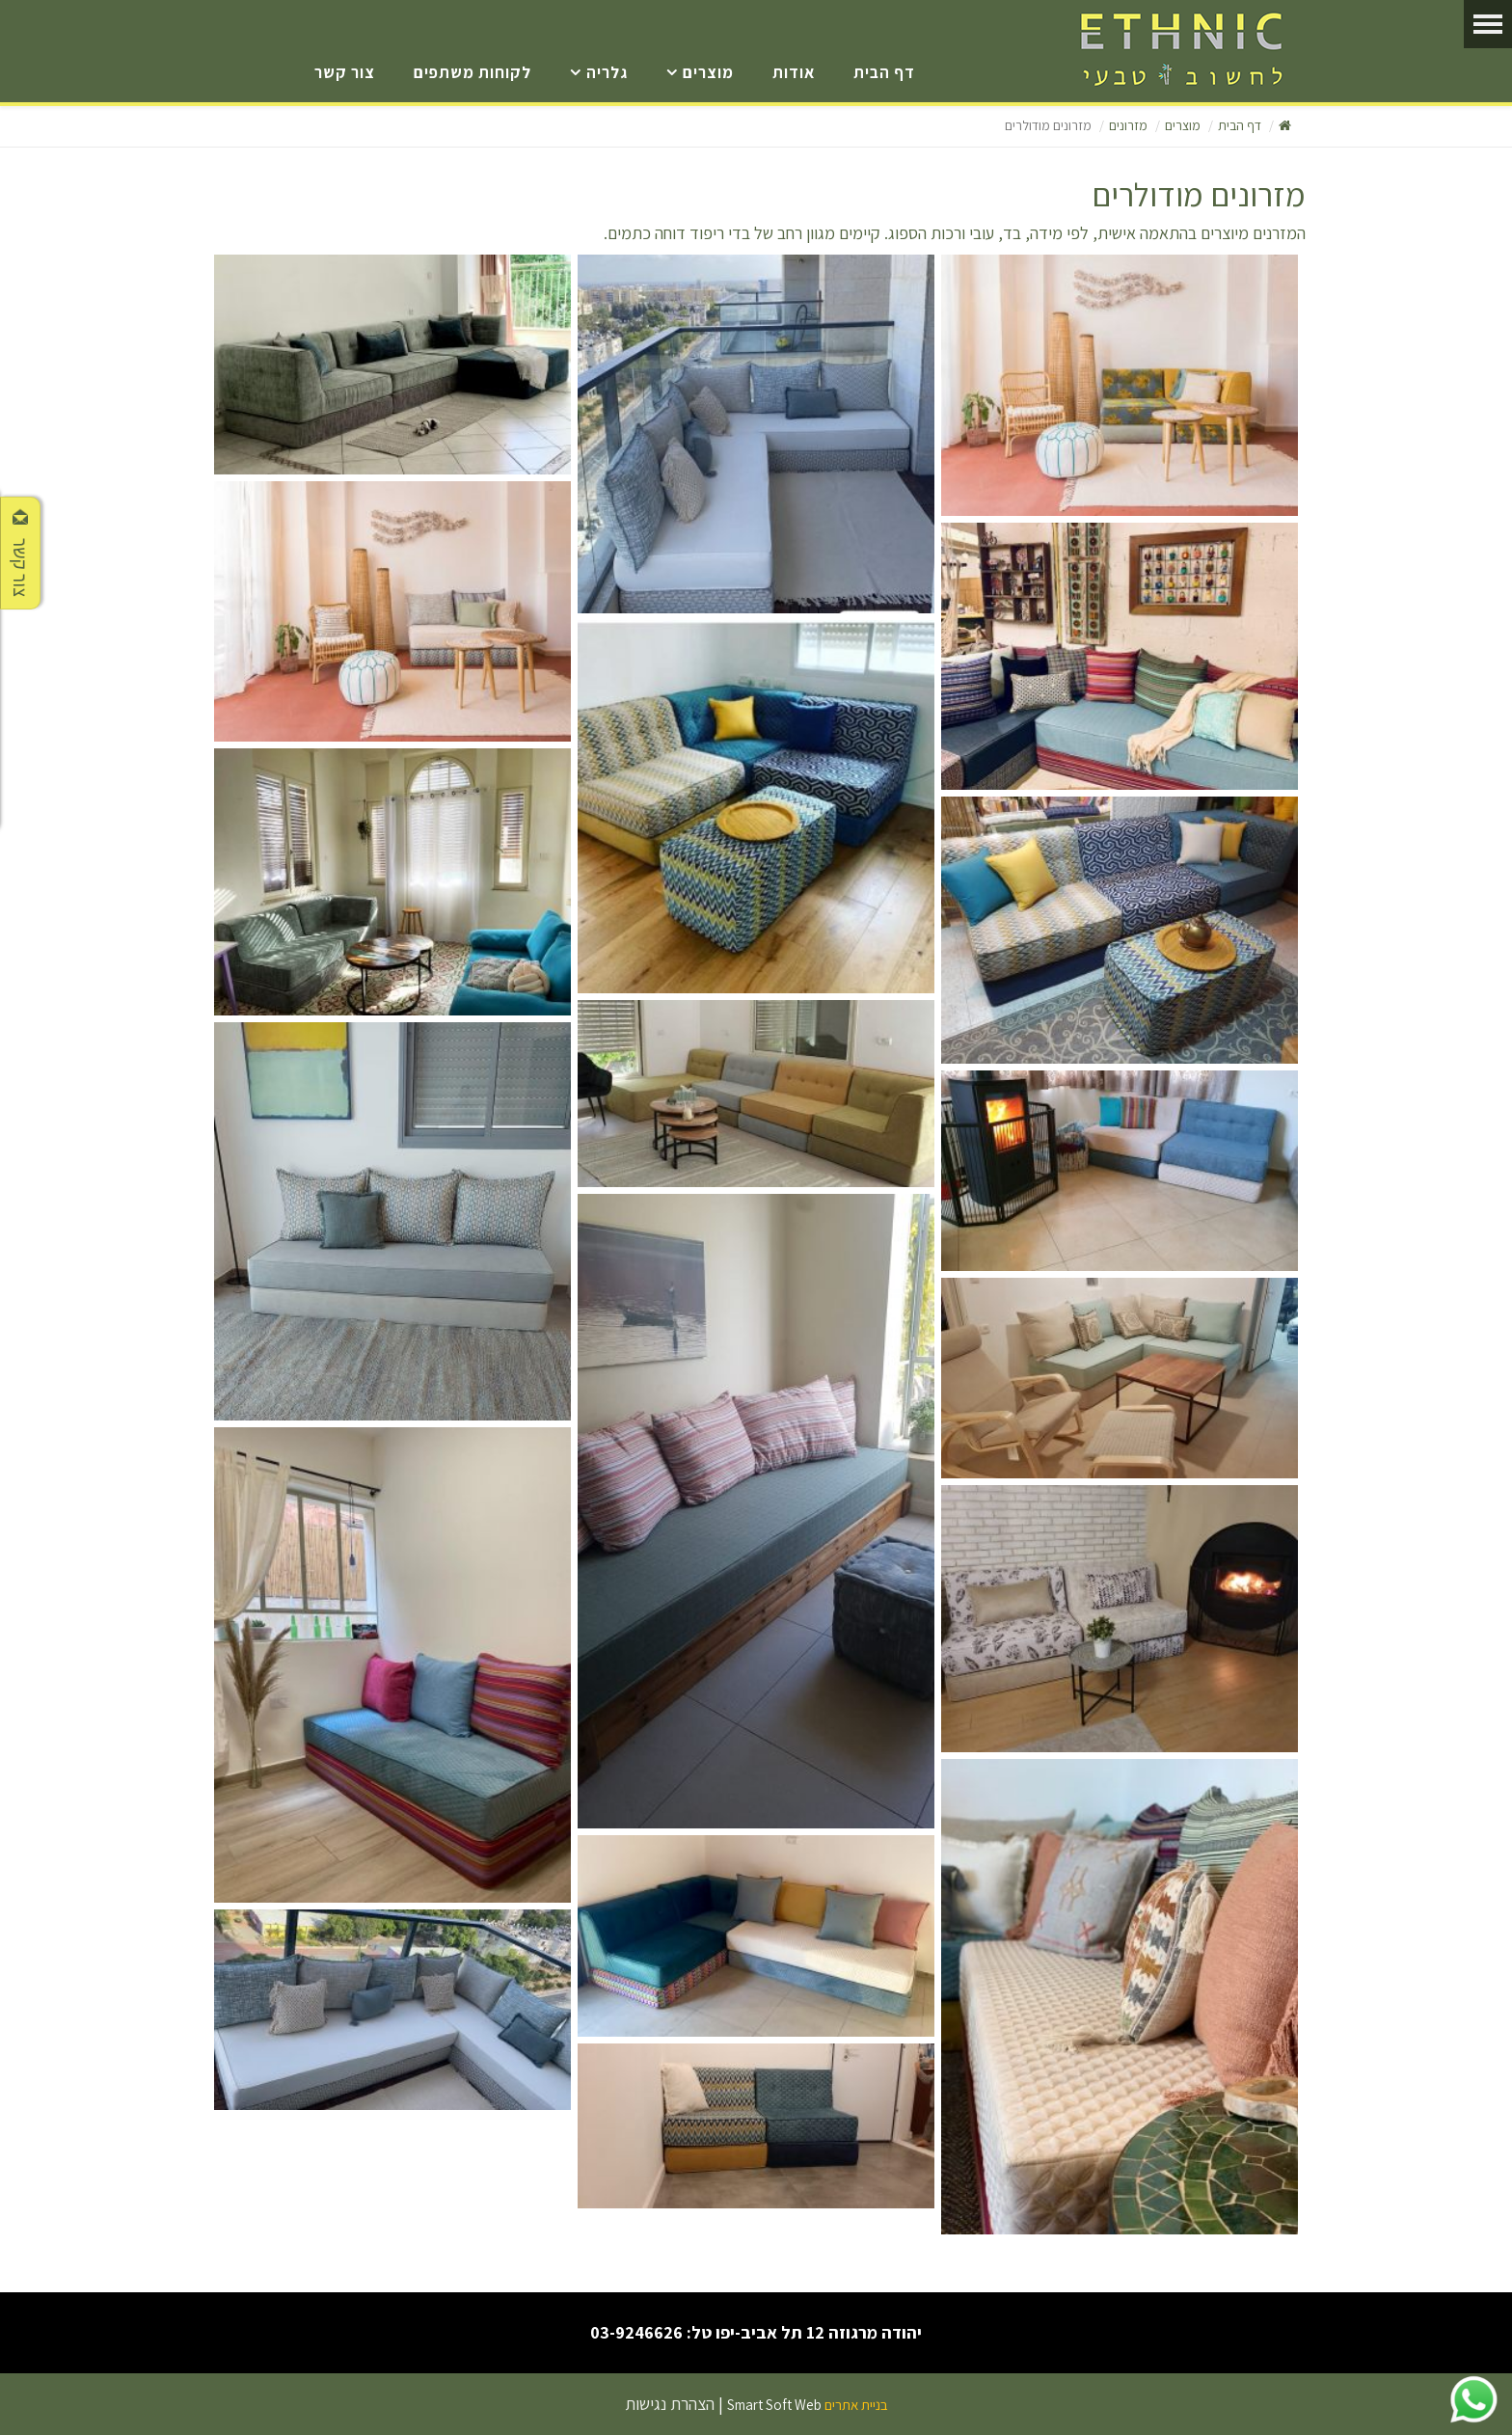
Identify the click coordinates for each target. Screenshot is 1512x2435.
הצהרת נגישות (670, 2404)
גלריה (607, 72)
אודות (793, 72)
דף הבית (884, 72)
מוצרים (708, 72)
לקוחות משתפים (472, 72)
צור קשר (344, 72)
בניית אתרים (856, 2404)
